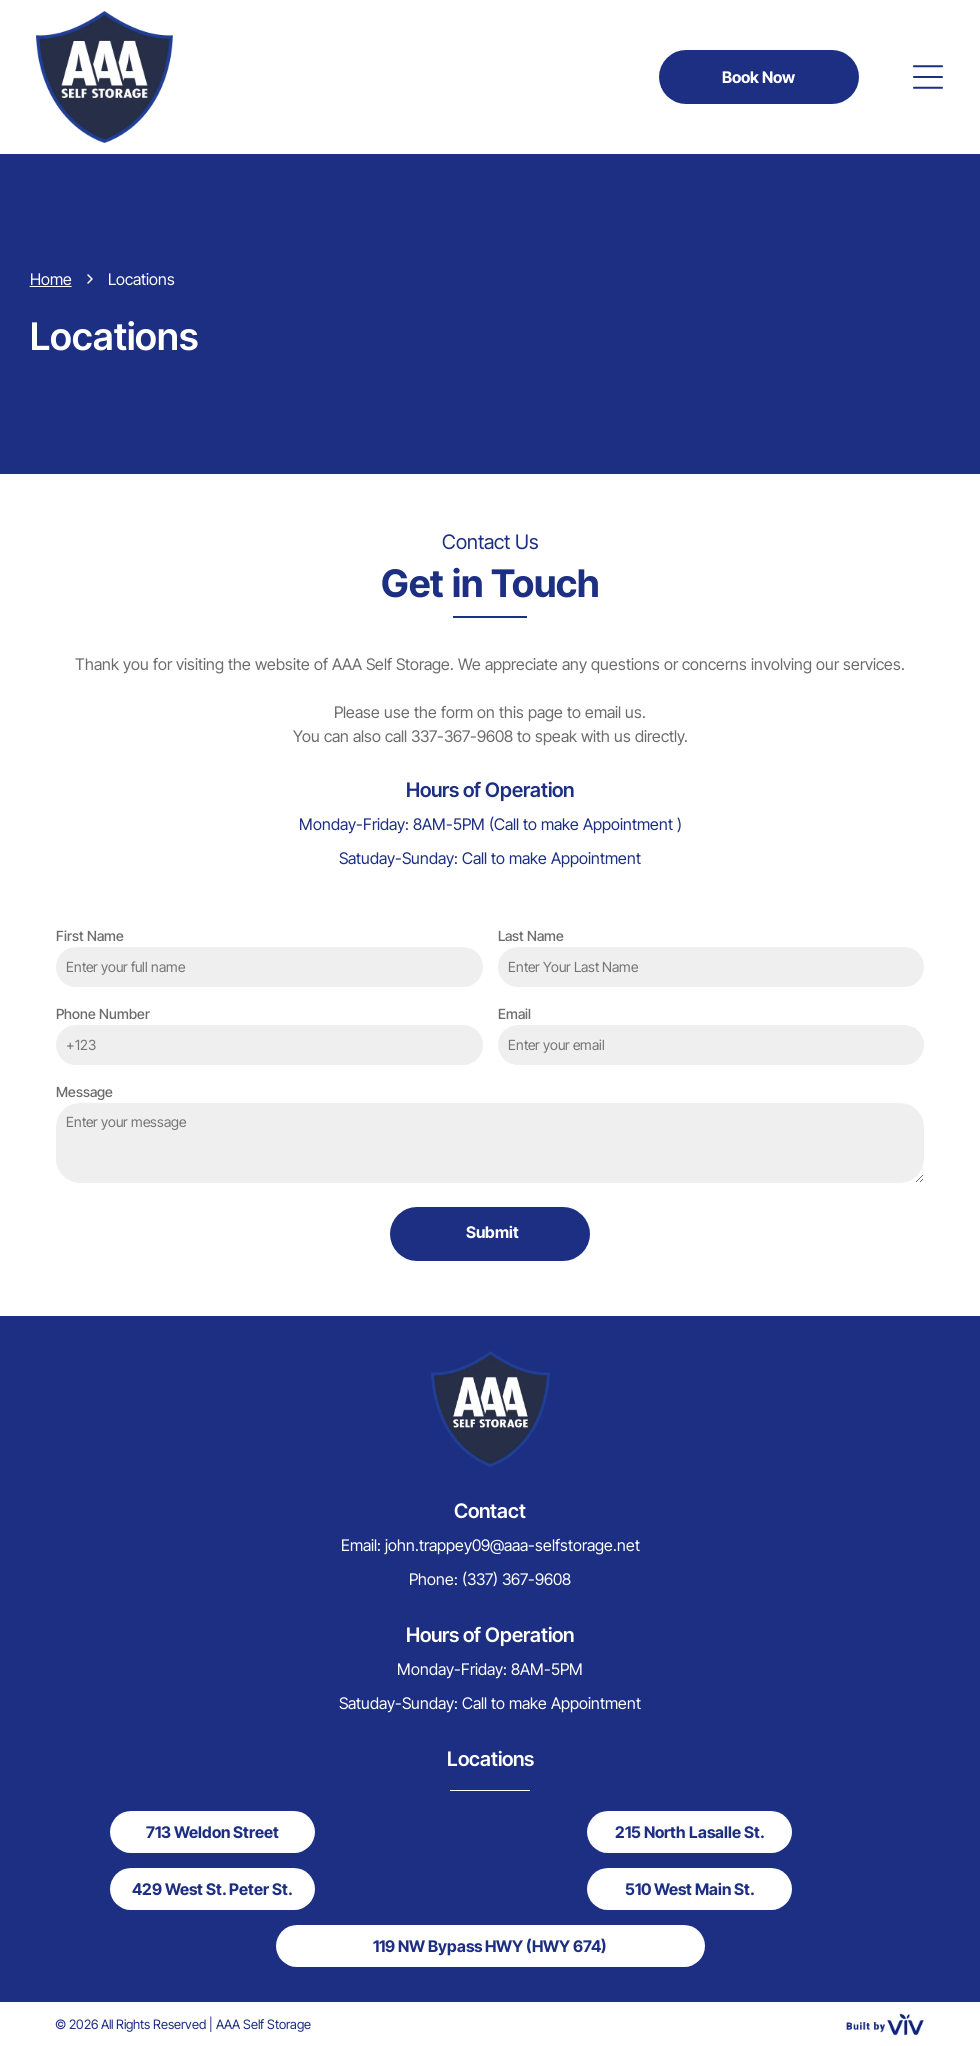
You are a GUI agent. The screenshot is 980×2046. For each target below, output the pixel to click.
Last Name (531, 935)
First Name (90, 935)
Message (84, 1091)
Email (514, 1013)
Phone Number (103, 1013)
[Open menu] (928, 77)
